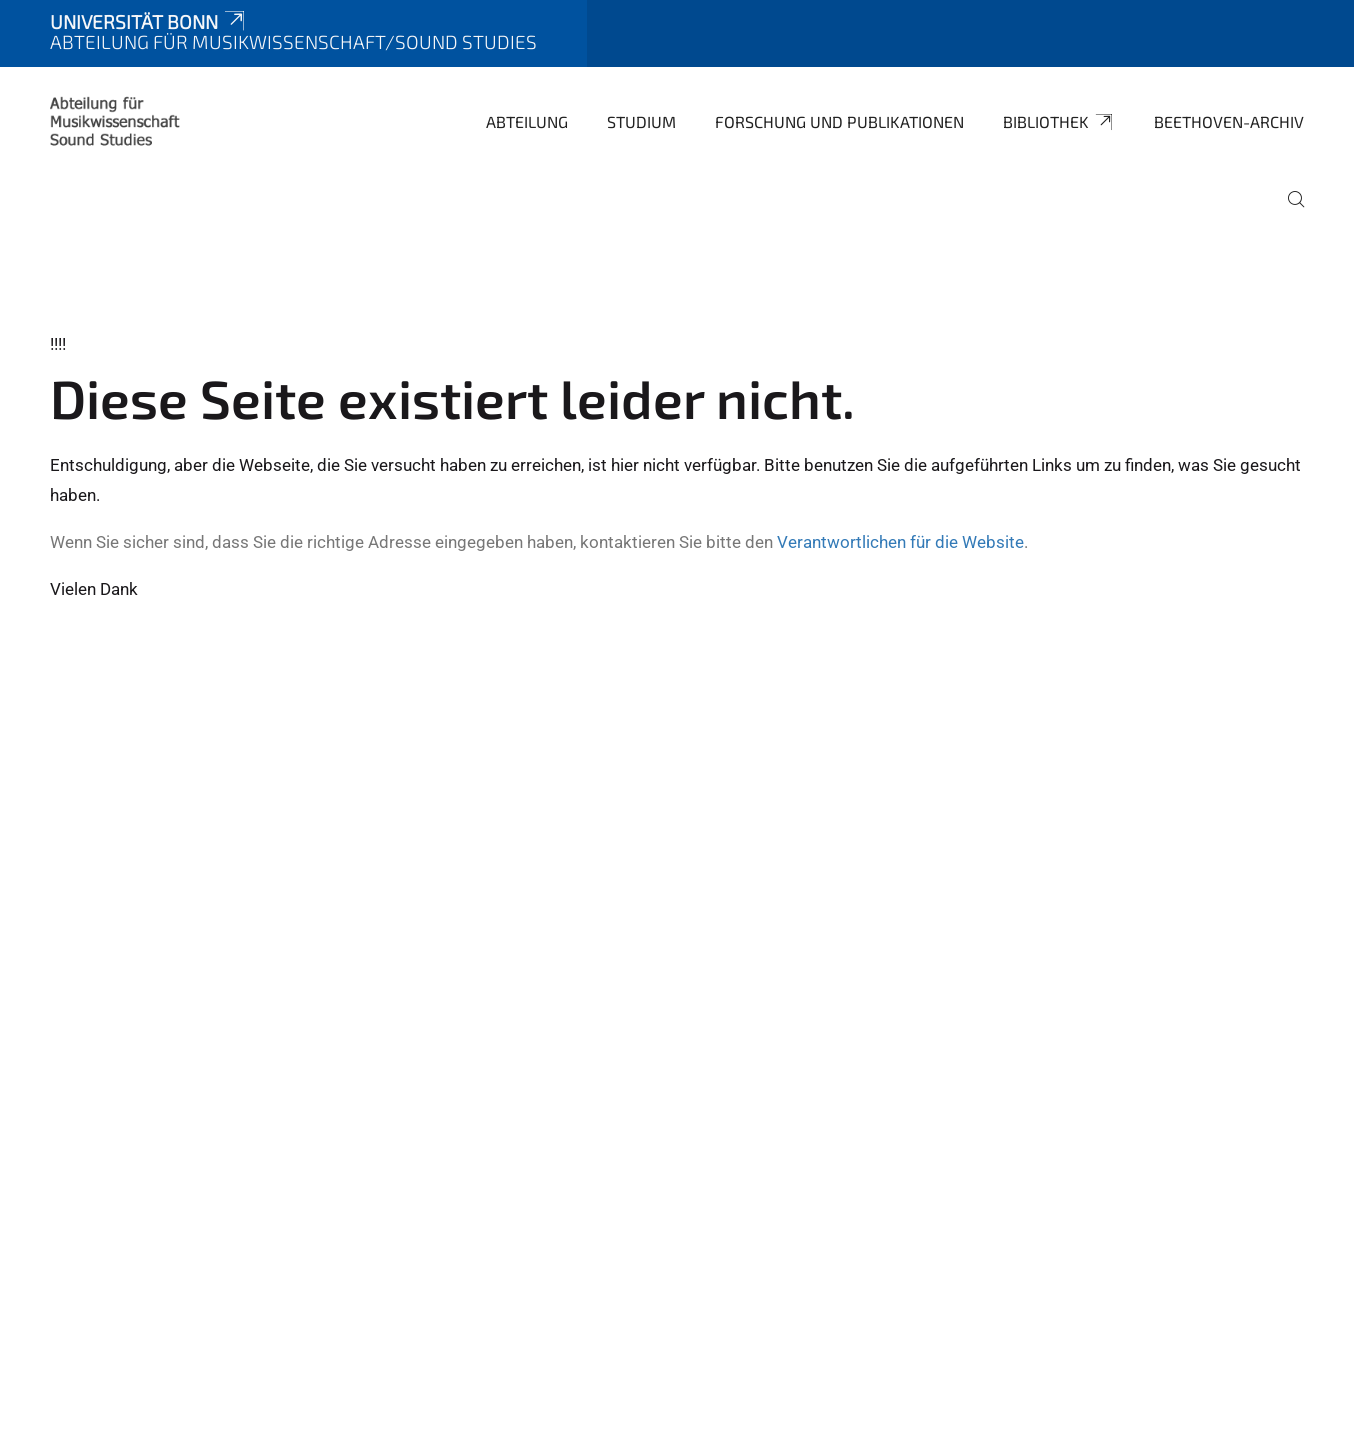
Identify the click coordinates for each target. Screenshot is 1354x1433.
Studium (641, 121)
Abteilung (527, 121)
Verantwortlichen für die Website (900, 542)
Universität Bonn (149, 21)
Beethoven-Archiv (1229, 121)
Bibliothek (1059, 122)
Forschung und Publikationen (839, 121)
